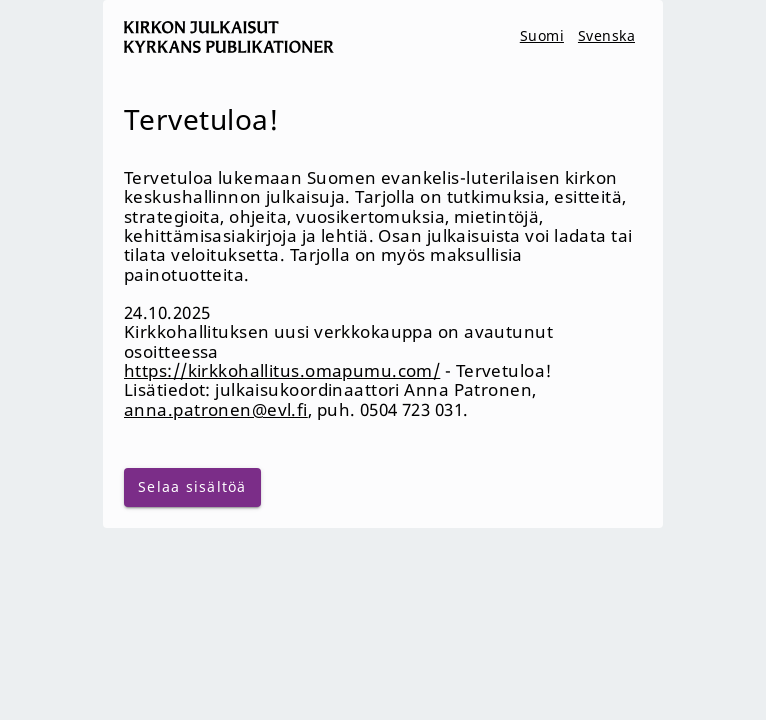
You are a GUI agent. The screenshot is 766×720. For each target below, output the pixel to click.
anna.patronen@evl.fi (216, 409)
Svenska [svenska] (606, 35)
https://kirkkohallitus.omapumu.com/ (282, 370)
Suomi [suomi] (542, 35)
